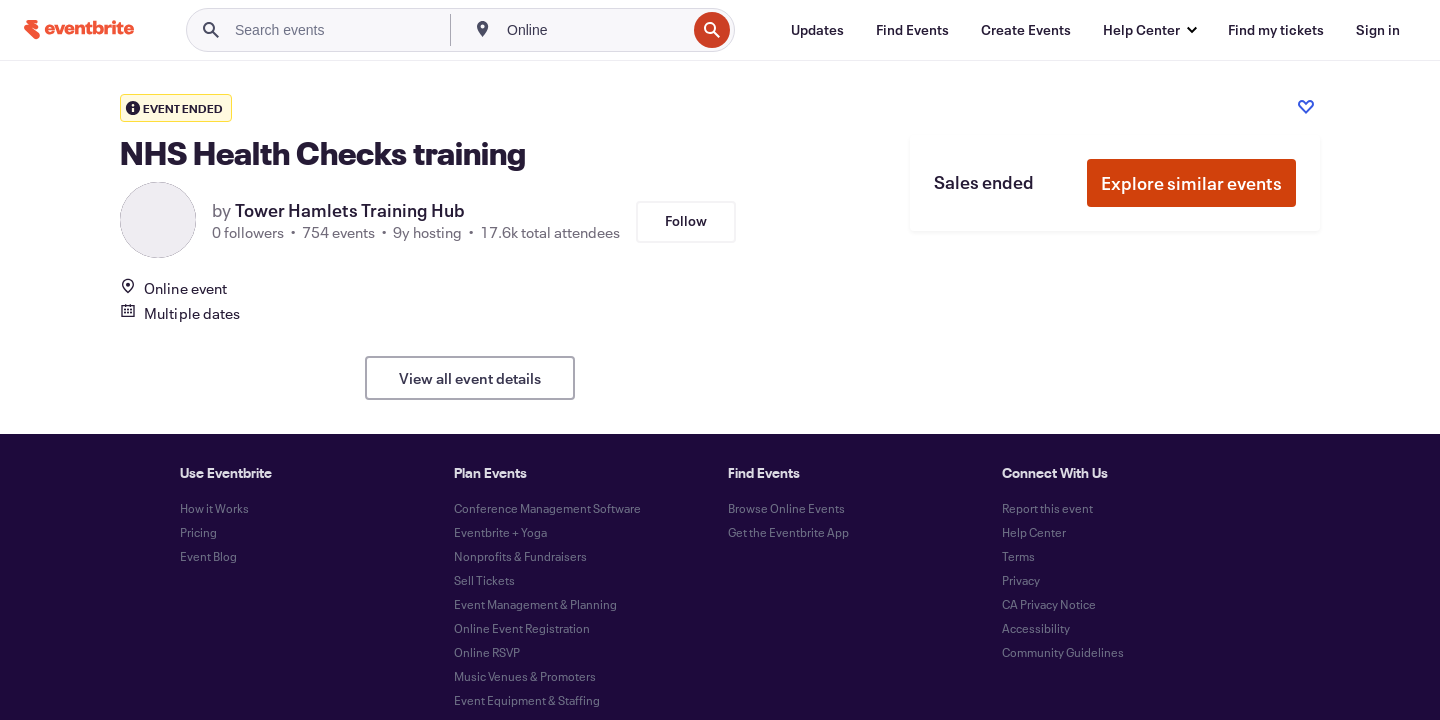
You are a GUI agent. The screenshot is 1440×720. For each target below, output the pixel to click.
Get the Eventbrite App (788, 532)
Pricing (198, 532)
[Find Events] (912, 30)
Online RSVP (487, 652)
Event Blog (208, 556)
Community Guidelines (1063, 652)
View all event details (470, 378)
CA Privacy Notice (1049, 604)
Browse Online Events (786, 508)
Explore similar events (1191, 183)
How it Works (214, 508)
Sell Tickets (484, 580)
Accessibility (1036, 628)
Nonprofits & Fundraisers (520, 556)
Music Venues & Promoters (525, 676)
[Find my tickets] (1276, 30)
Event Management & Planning (535, 604)
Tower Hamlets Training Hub (350, 210)
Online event (173, 288)
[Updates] (817, 30)
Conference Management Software (547, 508)
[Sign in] (1378, 30)
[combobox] (594, 30)
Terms (1018, 556)
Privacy (1021, 580)
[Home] (79, 29)
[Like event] (1306, 107)
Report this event (1047, 508)
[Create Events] (1026, 30)
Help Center (1034, 532)
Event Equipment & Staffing (527, 700)
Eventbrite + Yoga (500, 532)
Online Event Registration (522, 628)
